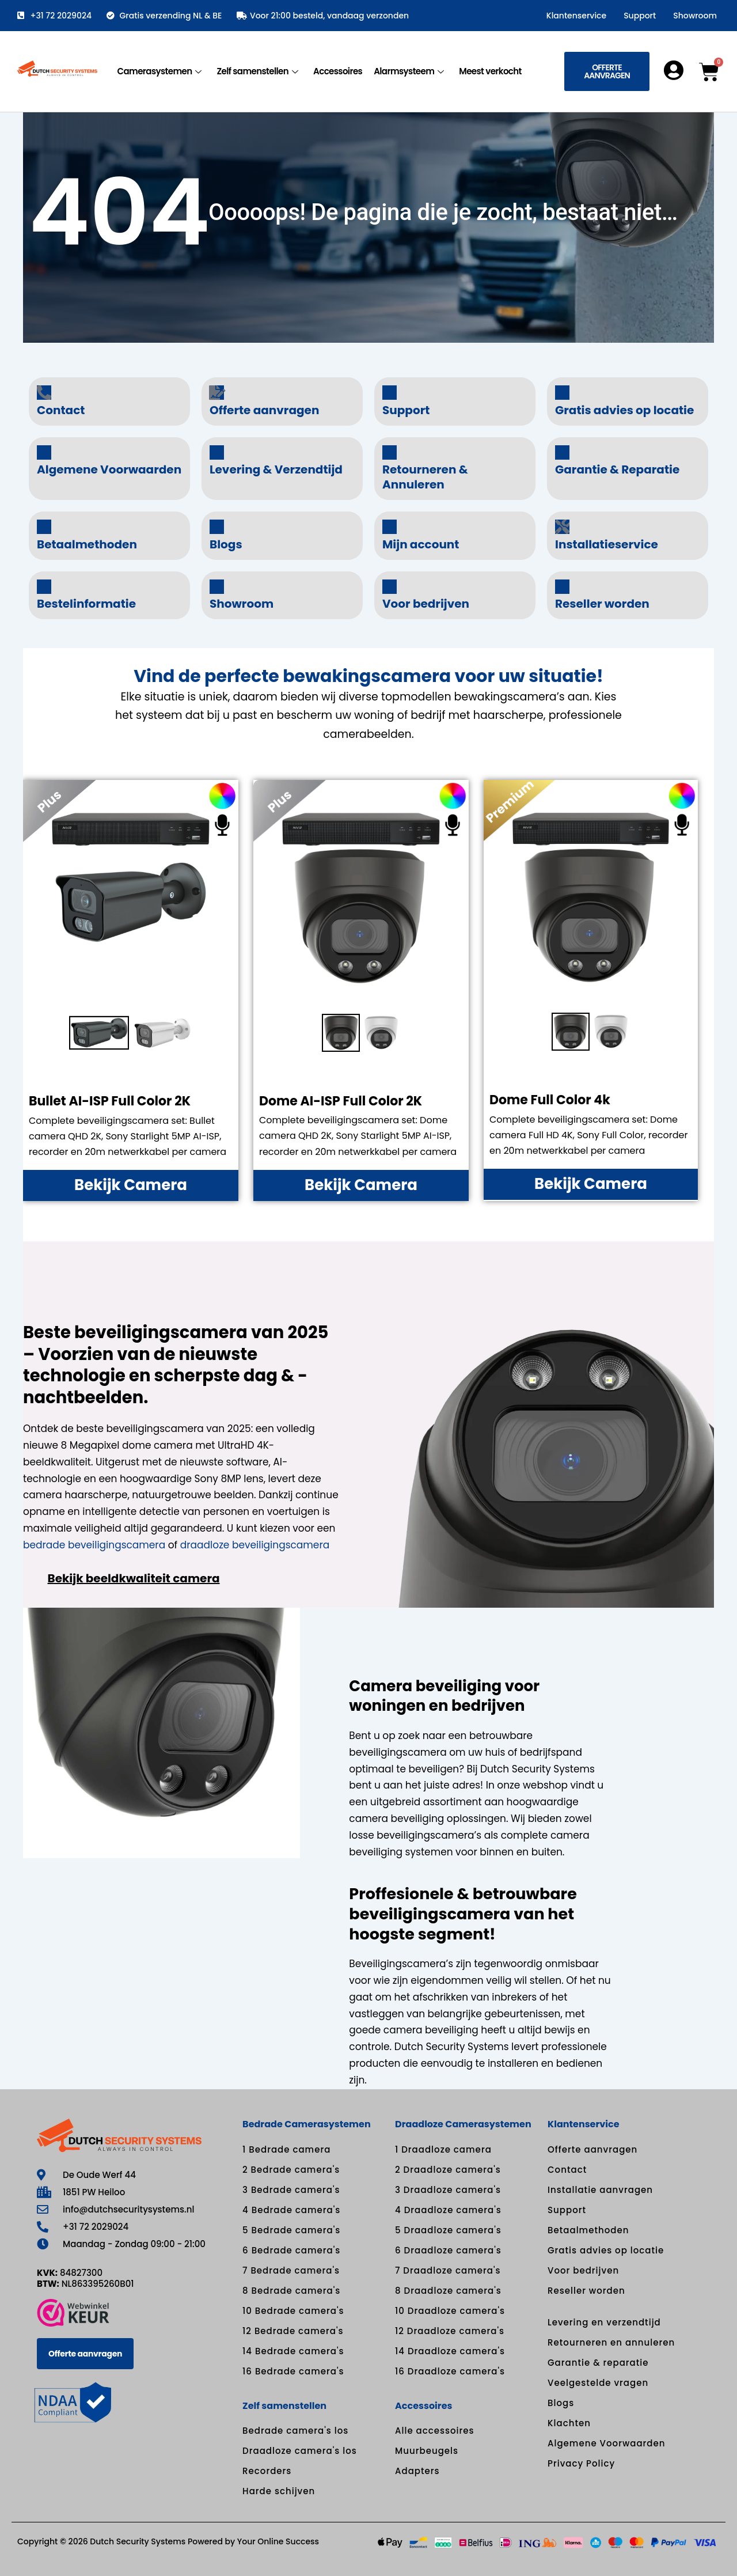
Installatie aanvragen (600, 2190)
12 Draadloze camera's (449, 2331)
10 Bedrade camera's (293, 2311)
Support (640, 15)
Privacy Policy (581, 2463)
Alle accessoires (434, 2431)
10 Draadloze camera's (450, 2311)
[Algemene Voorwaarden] (44, 452)
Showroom (695, 15)
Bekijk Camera (130, 1185)
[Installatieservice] (562, 527)
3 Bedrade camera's (291, 2190)
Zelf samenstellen (257, 71)
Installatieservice (606, 544)
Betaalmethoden (87, 544)
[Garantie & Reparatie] (562, 452)
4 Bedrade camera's (291, 2210)
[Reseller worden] (562, 586)
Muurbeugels (426, 2451)
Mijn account (420, 544)
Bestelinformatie (86, 604)
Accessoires (337, 71)
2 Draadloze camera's (448, 2170)
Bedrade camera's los (295, 2431)
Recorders (266, 2471)
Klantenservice (576, 15)
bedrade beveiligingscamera (94, 1545)
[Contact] (44, 392)
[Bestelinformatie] (44, 586)
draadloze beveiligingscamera (254, 1545)
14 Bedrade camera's (293, 2351)
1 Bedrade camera (286, 2149)
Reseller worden (602, 604)
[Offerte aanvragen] (217, 392)
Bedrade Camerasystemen (306, 2124)
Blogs (226, 544)
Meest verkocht (490, 71)
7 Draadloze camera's (448, 2270)
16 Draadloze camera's (450, 2371)
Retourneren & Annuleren (425, 477)
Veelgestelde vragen (598, 2383)
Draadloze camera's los (299, 2451)
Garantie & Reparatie (617, 469)
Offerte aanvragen (264, 410)
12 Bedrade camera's (292, 2331)
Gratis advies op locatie (624, 410)
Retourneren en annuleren (611, 2342)
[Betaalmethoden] (44, 527)
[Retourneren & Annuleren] (389, 452)
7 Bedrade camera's (291, 2270)
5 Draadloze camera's (448, 2230)
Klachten (569, 2423)
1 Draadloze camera (443, 2149)
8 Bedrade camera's (291, 2291)
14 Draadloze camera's (450, 2351)
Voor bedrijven (425, 604)
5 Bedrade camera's (291, 2230)
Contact (61, 410)
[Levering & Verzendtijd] (217, 452)
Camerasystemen (159, 71)
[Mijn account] (389, 527)
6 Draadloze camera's (448, 2250)
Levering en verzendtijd (604, 2322)
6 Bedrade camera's (291, 2250)
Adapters (417, 2471)
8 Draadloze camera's (448, 2291)
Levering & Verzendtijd (276, 469)
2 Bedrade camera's (291, 2170)
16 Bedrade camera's (293, 2371)
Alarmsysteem (409, 71)
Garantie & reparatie (598, 2363)
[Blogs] (217, 527)
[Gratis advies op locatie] (562, 392)
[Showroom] (217, 586)
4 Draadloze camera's (448, 2210)
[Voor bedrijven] (389, 586)
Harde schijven (278, 2491)
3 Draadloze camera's (448, 2190)
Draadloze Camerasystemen (463, 2124)
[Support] (389, 392)
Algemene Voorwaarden (109, 469)
